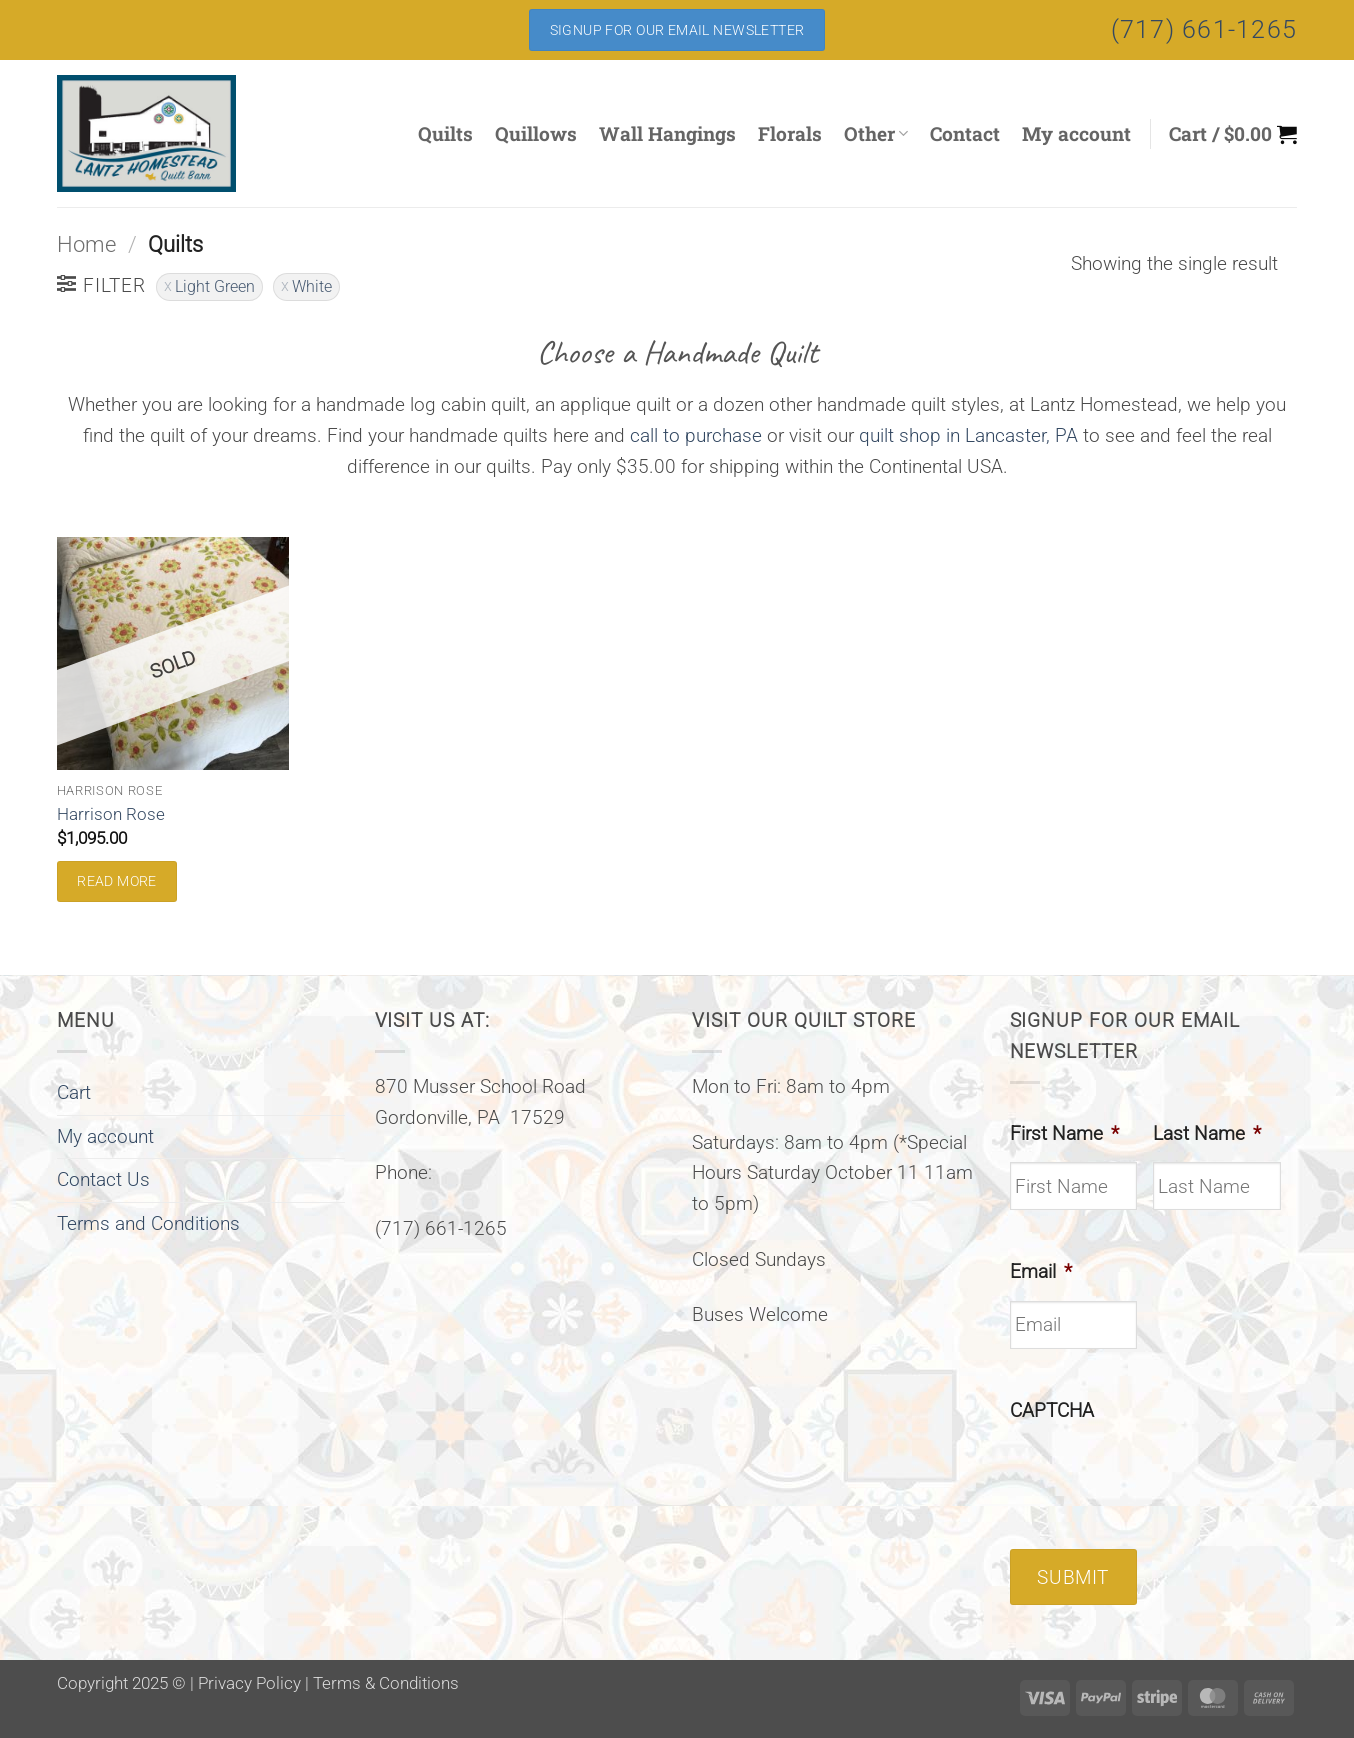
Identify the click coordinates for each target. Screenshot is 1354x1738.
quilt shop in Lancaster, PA (968, 435)
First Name (1064, 1133)
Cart (74, 1092)
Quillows (536, 133)
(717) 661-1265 (1204, 29)
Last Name (1207, 1133)
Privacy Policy (249, 1683)
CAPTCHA (1052, 1410)
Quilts (445, 133)
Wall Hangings (667, 133)
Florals (790, 133)
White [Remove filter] (312, 286)
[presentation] (1162, 1478)
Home (86, 244)
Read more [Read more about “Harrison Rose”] (117, 881)
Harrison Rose (111, 814)
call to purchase (696, 435)
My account (1076, 133)
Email (1041, 1271)
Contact (965, 133)
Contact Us (103, 1179)
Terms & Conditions (386, 1683)
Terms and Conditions (148, 1223)
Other (876, 133)
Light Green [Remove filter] (215, 286)
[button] (1233, 134)
